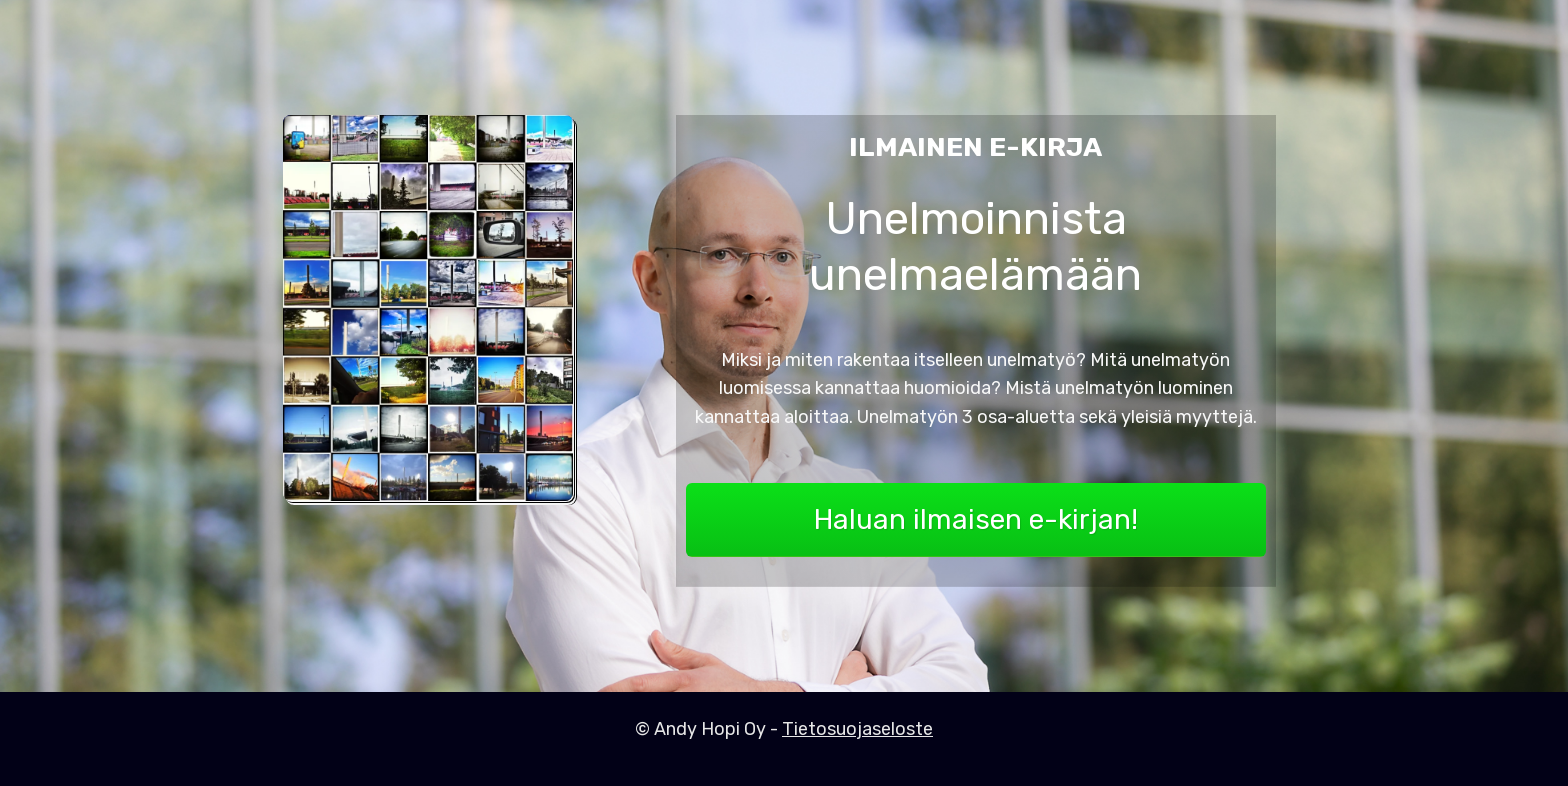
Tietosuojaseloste (857, 729)
